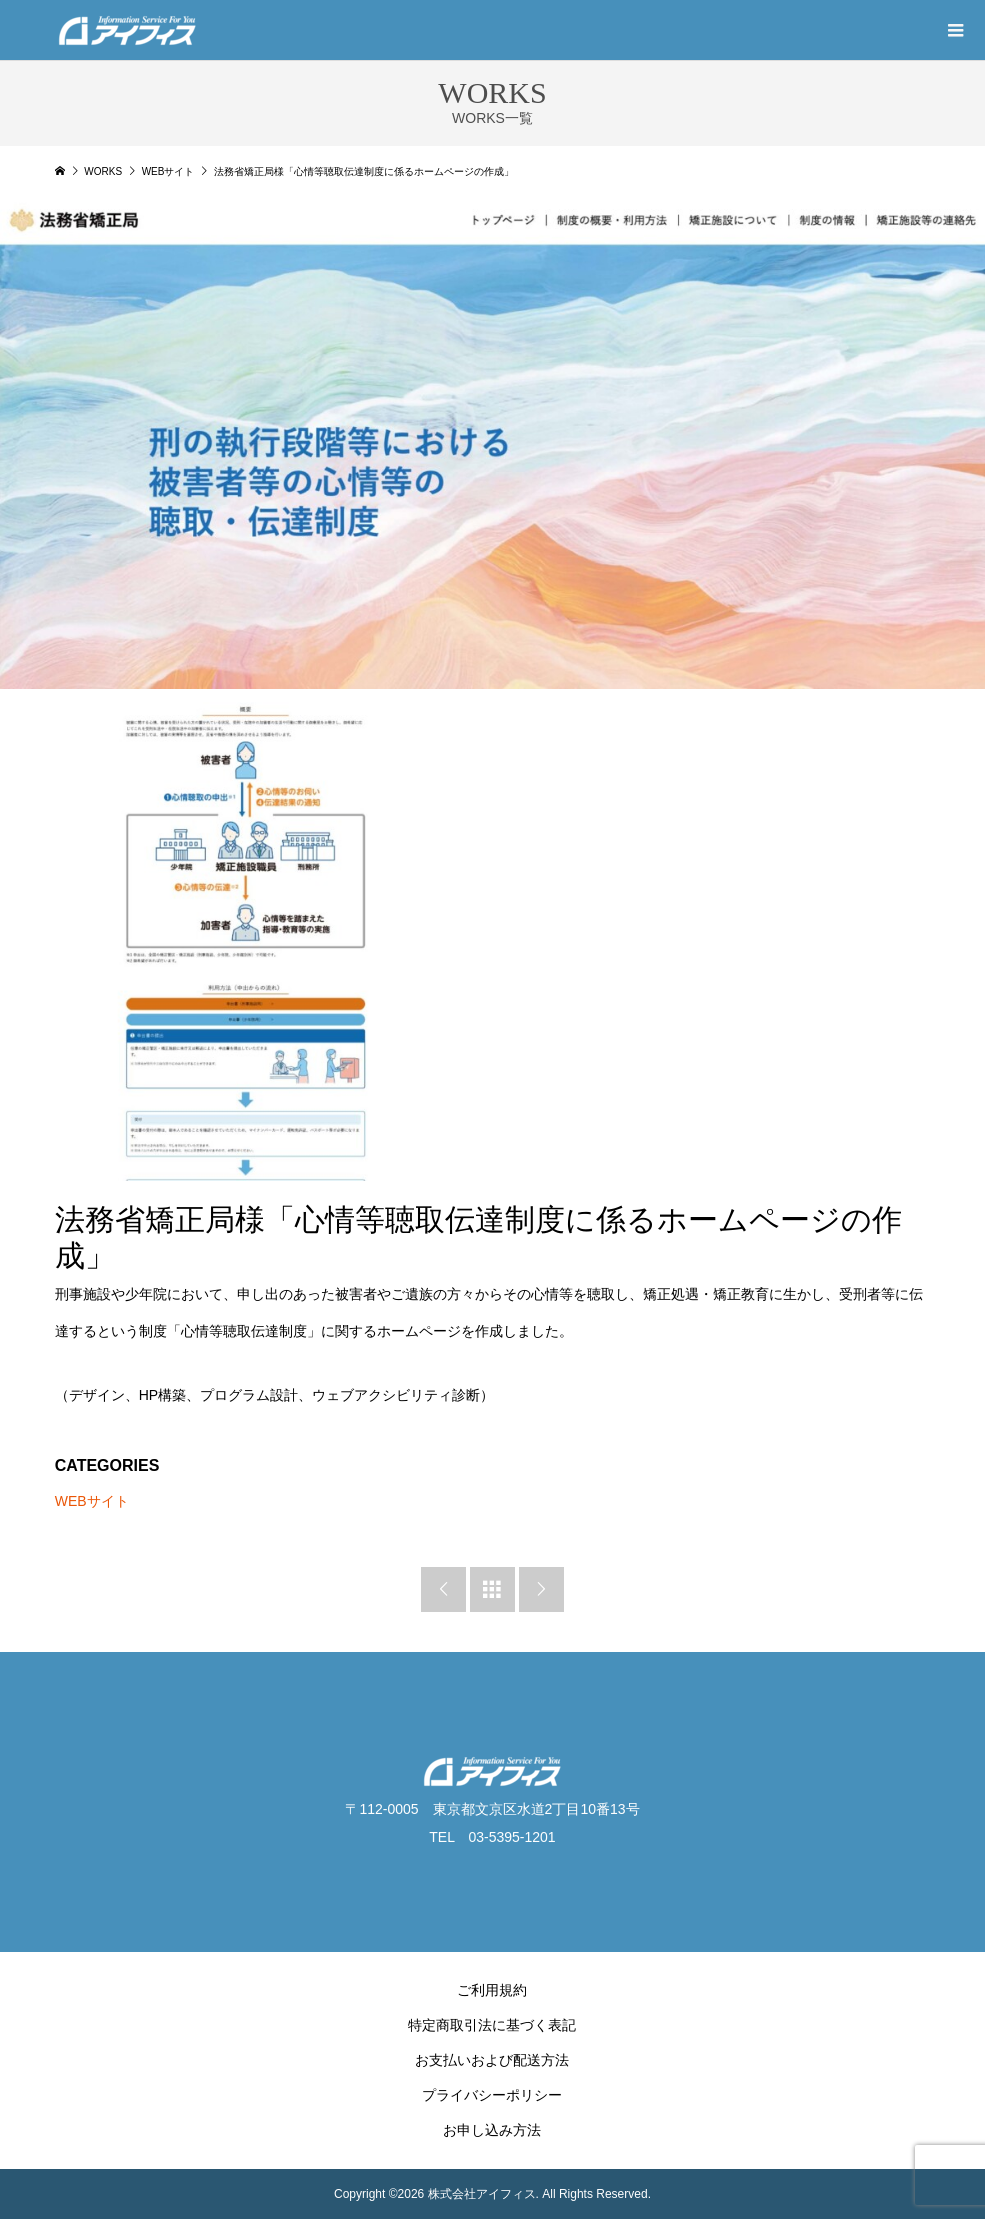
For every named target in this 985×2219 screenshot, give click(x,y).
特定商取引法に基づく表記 (492, 2025)
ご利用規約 (492, 1990)
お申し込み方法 (492, 2130)
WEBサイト (92, 1501)
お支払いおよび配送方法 (492, 2060)
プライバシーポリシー (492, 2095)
